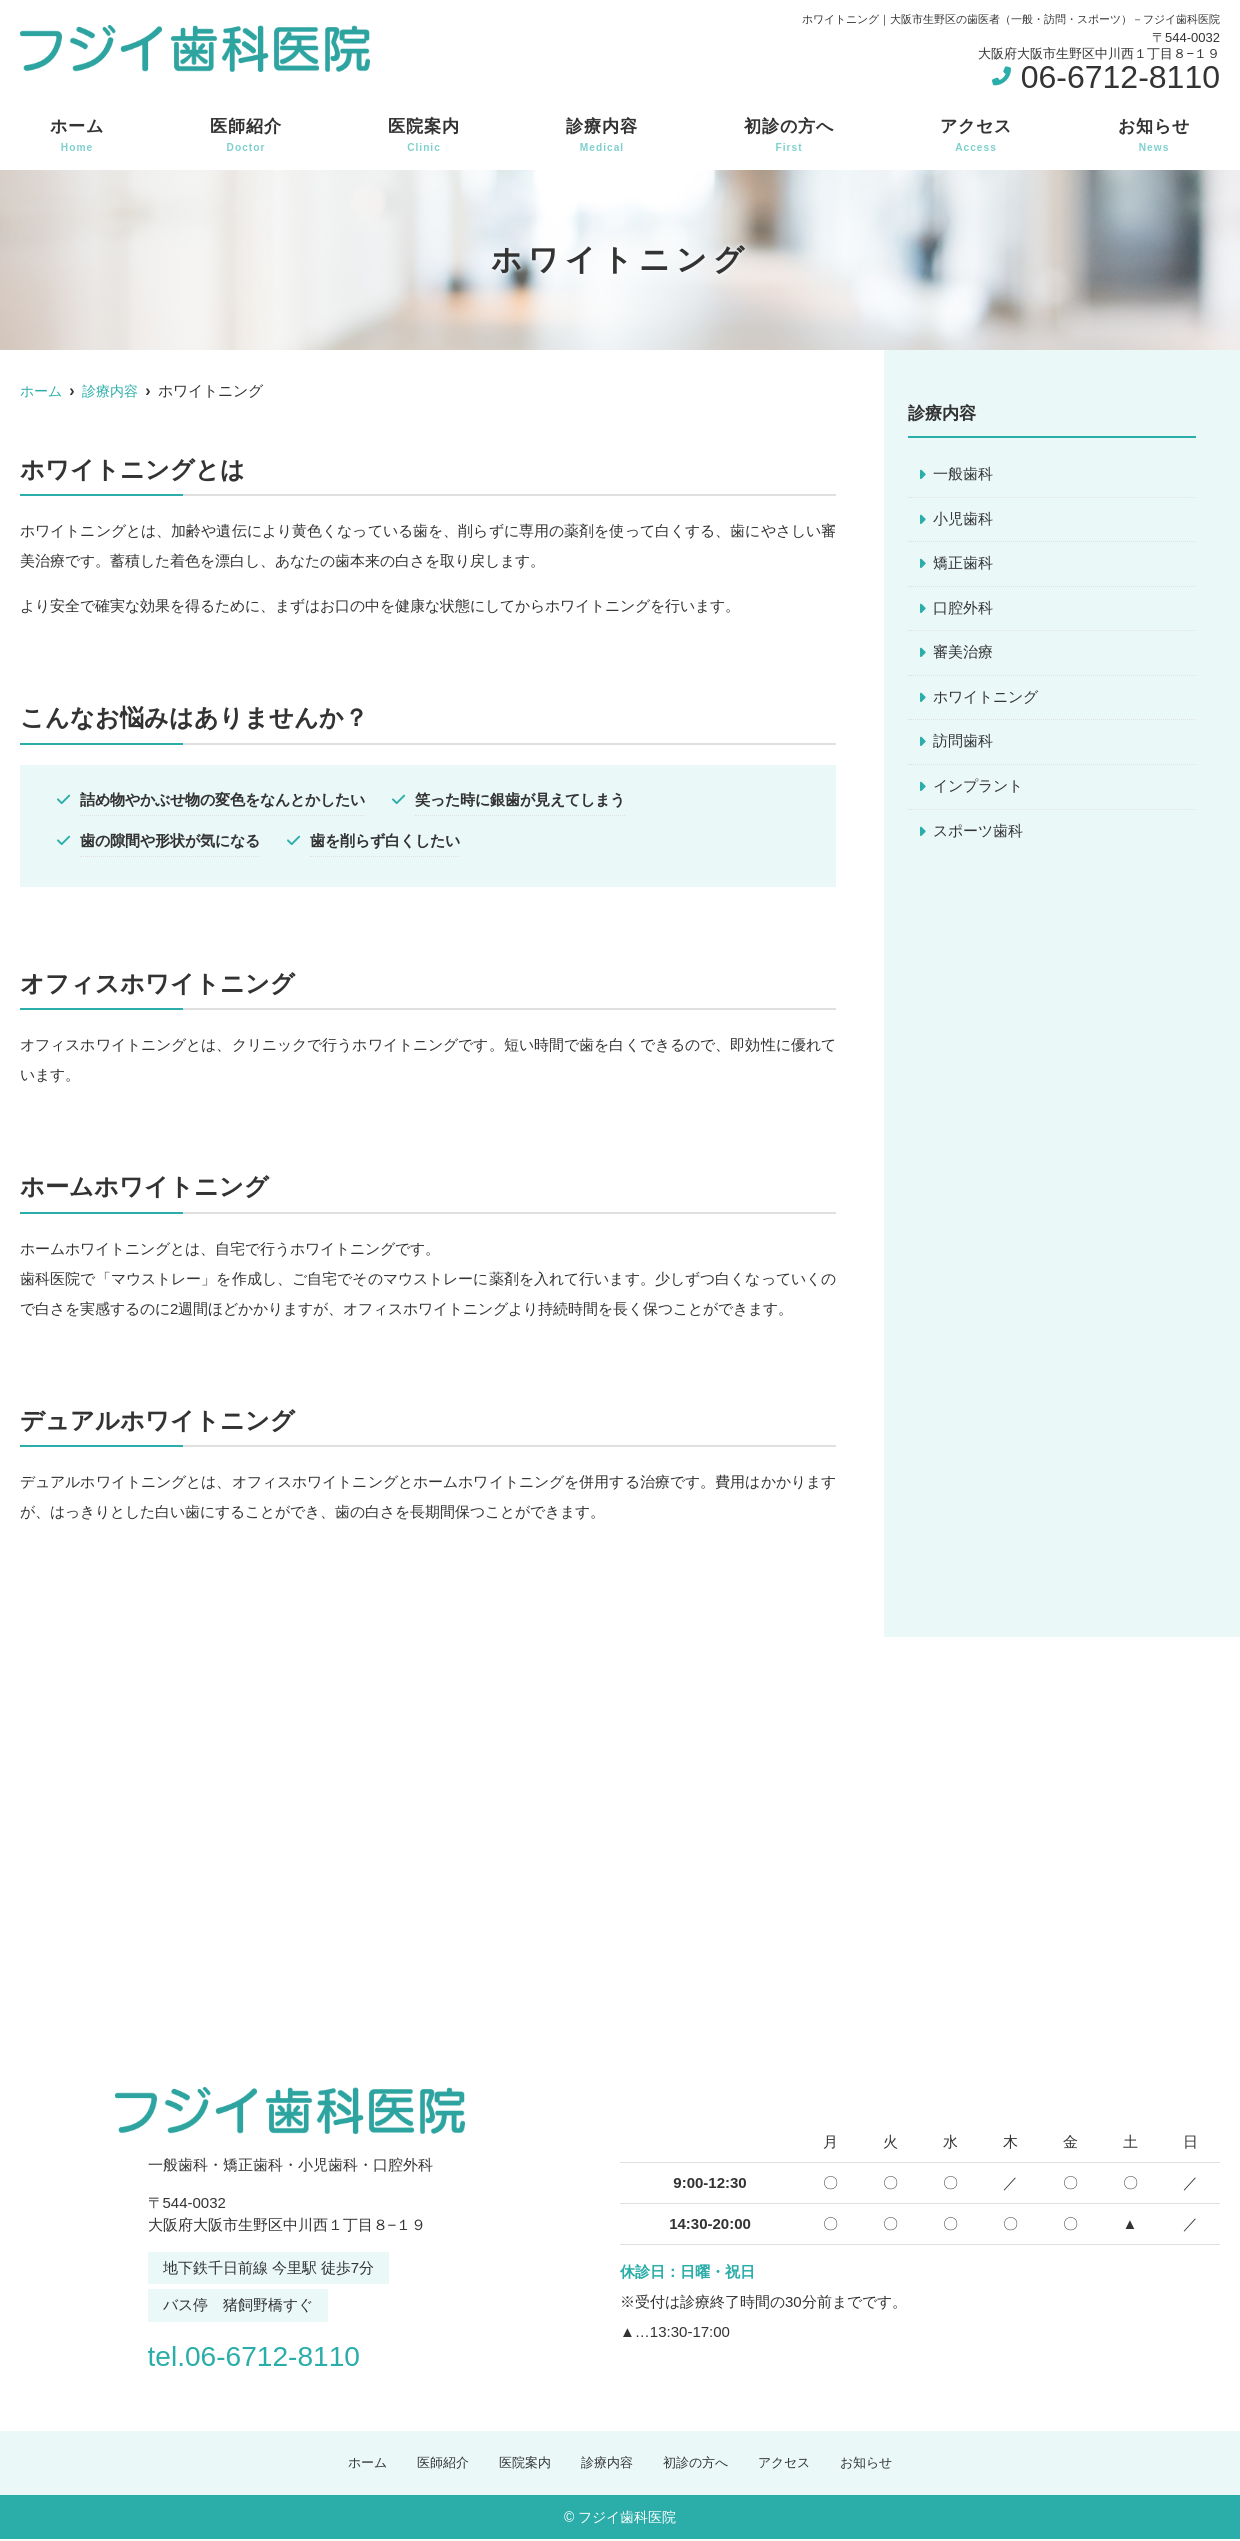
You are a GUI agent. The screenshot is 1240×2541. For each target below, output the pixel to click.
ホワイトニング (985, 699)
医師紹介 (246, 136)
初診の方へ (789, 136)
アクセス (976, 136)
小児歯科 (963, 519)
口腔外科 (963, 609)
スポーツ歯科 (978, 834)
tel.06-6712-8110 (276, 2354)
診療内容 (602, 136)
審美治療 (963, 654)
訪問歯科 (963, 744)
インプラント (978, 789)
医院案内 (424, 136)
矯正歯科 (963, 564)
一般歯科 (963, 474)
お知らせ (1154, 136)
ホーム (77, 136)
